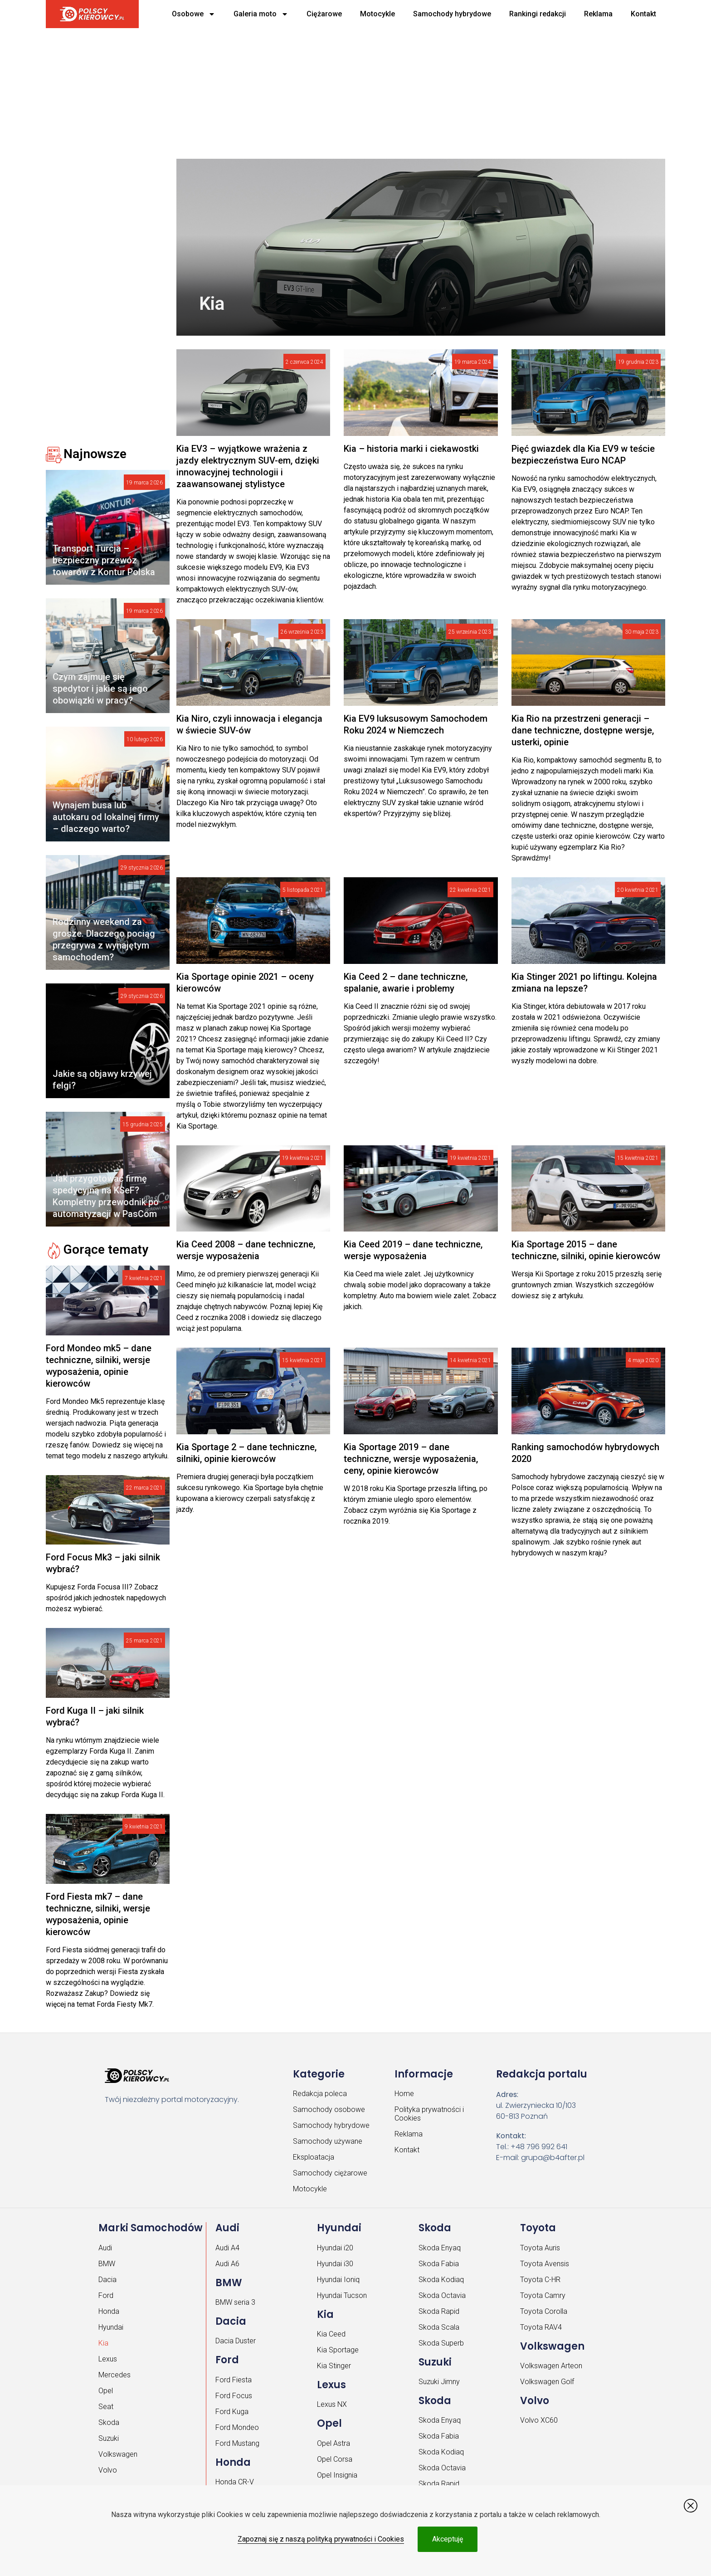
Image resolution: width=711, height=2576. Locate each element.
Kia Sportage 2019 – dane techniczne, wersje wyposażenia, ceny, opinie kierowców (411, 1459)
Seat (105, 2406)
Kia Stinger (334, 2365)
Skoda (108, 2422)
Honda (108, 2311)
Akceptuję (447, 2539)
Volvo (107, 2470)
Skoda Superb (441, 2343)
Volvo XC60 (539, 2420)
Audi (105, 2248)
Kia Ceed (331, 2334)
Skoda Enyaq (440, 2248)
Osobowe (193, 14)
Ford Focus (233, 2395)
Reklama (598, 14)
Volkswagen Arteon (551, 2365)
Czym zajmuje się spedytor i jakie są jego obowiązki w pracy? (100, 688)
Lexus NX (332, 2404)
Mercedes (114, 2375)
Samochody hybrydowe (452, 14)
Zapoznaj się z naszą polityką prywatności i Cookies (321, 2539)
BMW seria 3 (235, 2302)
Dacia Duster (235, 2340)
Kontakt (643, 14)
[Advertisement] (318, 90)
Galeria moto (261, 14)
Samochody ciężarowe (330, 2173)
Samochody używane (327, 2141)
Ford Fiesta (233, 2380)
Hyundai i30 (335, 2263)
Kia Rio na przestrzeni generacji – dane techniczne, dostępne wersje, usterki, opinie (582, 730)
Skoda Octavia (442, 2295)
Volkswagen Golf (547, 2381)
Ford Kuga (231, 2411)
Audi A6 (227, 2263)
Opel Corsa (334, 2459)
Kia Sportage (338, 2350)
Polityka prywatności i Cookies (429, 2113)
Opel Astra (333, 2443)
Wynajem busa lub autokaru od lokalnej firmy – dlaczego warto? (106, 817)
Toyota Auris (540, 2248)
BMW (106, 2263)
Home (404, 2093)
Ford (105, 2295)
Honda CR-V (234, 2482)
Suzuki (108, 2438)
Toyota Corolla (543, 2311)
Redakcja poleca (320, 2093)
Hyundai (110, 2327)
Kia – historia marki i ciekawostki (411, 448)
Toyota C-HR (540, 2279)
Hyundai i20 (335, 2248)
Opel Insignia (337, 2475)
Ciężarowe (324, 14)
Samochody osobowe (329, 2109)
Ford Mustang (237, 2443)
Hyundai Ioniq (338, 2279)
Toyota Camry (542, 2295)
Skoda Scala (439, 2327)
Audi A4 (227, 2248)
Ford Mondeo (237, 2427)
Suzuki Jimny (439, 2381)
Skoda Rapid (439, 2311)
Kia (103, 2343)
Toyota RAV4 (541, 2327)
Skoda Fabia (439, 2263)
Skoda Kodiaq (441, 2279)
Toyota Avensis (544, 2263)
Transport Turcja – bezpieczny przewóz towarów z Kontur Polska (104, 560)
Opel (105, 2390)
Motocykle (377, 14)
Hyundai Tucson (342, 2295)
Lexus (107, 2359)
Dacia (107, 2279)
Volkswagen (117, 2454)
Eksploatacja (313, 2157)
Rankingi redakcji (537, 14)
